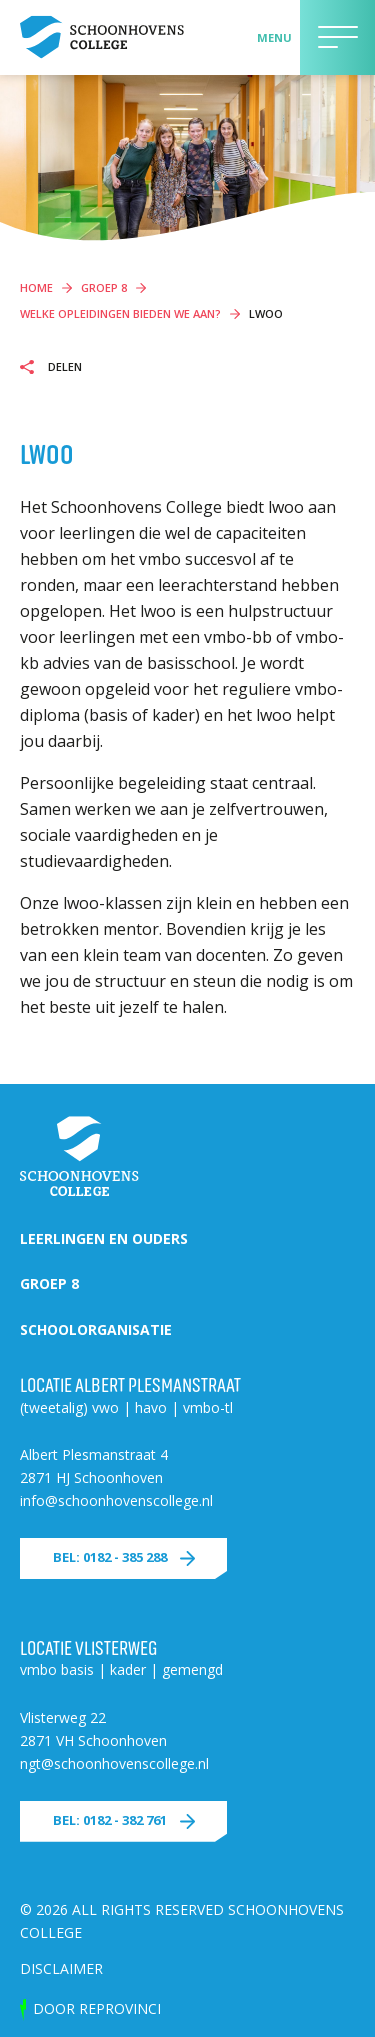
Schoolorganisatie (96, 1329)
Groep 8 (49, 1283)
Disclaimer (61, 1968)
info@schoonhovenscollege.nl (116, 1500)
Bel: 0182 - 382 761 (110, 1820)
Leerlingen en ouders (104, 1238)
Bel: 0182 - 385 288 (110, 1557)
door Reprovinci (97, 2008)
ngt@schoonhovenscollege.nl (114, 1763)
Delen (63, 367)
